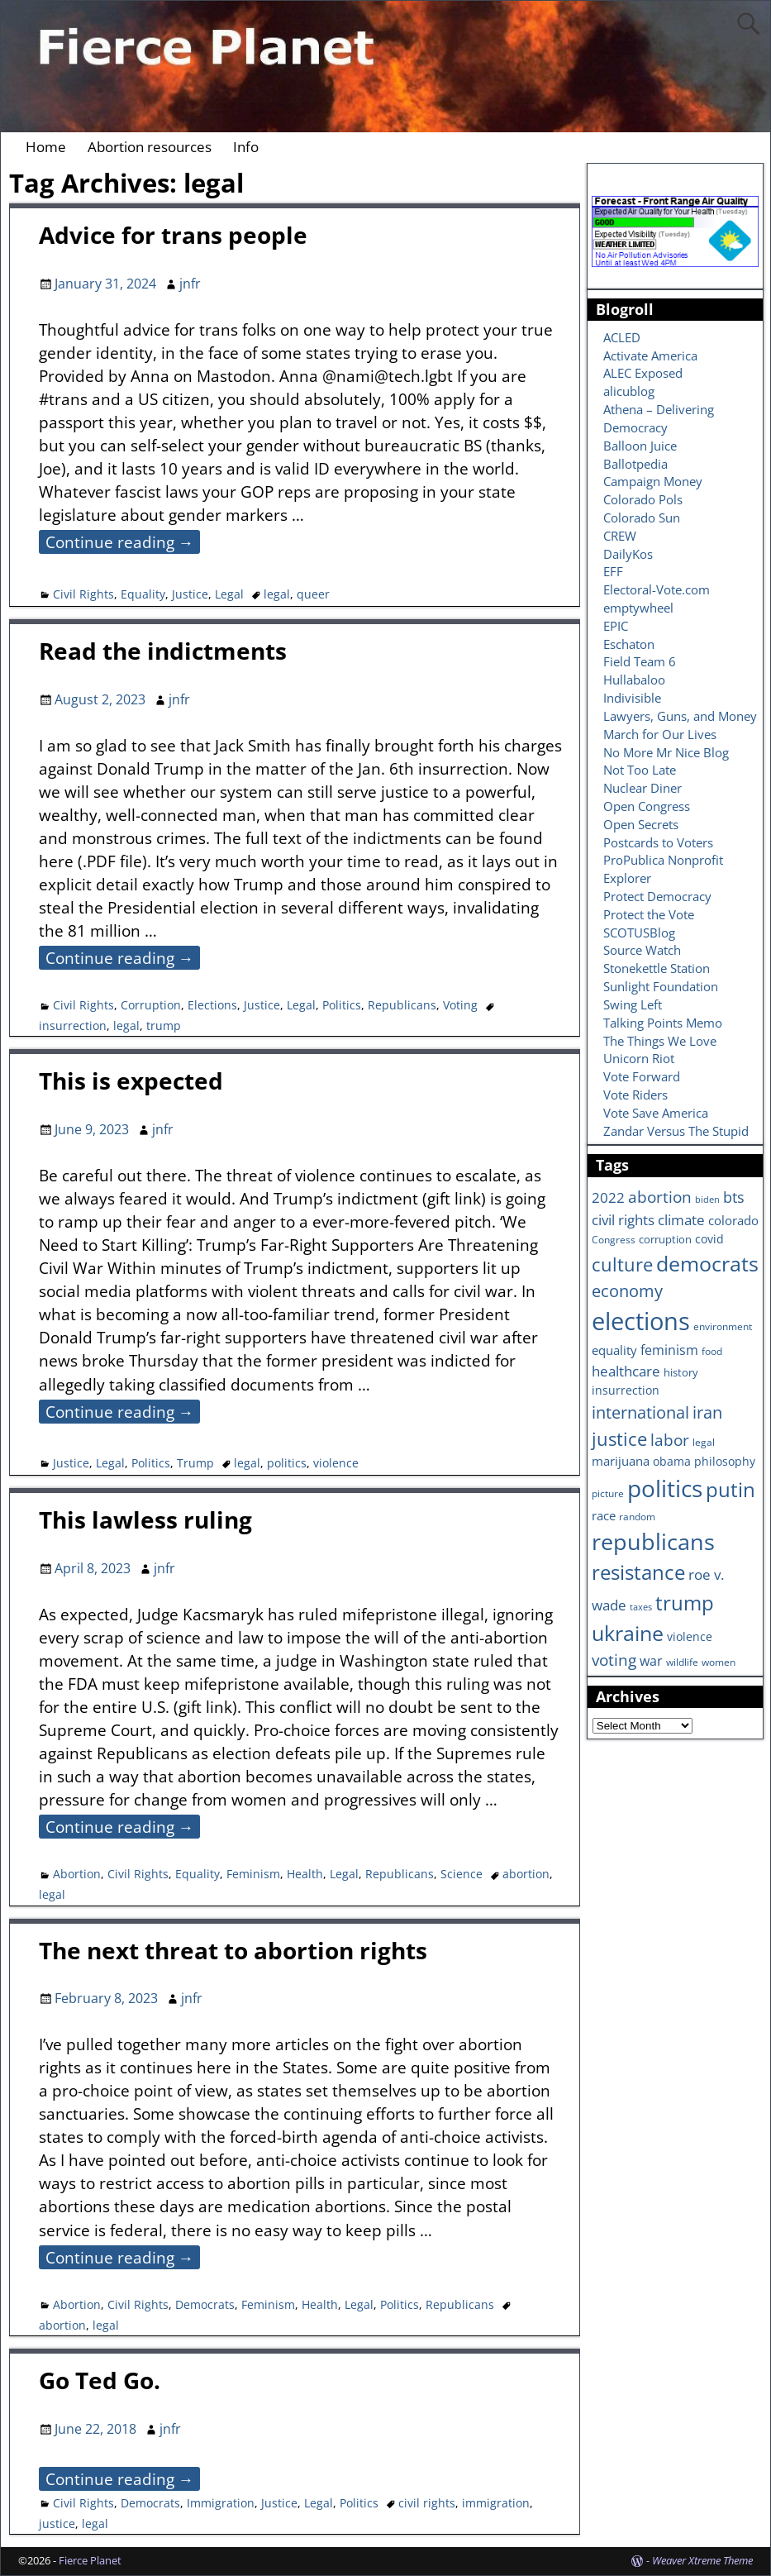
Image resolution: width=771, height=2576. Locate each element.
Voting (460, 1005)
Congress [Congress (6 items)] (613, 1239)
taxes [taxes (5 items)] (641, 1607)
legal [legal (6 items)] (703, 1441)
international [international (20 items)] (640, 1412)
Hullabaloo (634, 679)
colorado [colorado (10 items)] (733, 1220)
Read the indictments (163, 650)
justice (57, 2523)
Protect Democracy (657, 896)
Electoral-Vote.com (656, 589)
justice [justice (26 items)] (619, 1439)
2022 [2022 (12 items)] (608, 1197)
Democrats (205, 2304)
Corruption (151, 1005)
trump (163, 1025)
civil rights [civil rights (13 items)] (623, 1219)
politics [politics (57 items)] (664, 1488)
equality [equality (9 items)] (614, 1350)
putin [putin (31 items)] (730, 1489)
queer (313, 594)
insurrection (73, 1025)
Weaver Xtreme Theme (702, 2560)
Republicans (402, 1005)
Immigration (221, 2503)
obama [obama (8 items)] (672, 1461)
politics (287, 1463)
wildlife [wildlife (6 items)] (682, 1661)
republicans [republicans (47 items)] (653, 1541)
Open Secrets (640, 824)
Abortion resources (150, 146)
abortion (526, 1874)
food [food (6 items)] (712, 1350)
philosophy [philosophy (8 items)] (724, 1461)
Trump (195, 1463)
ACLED (621, 337)
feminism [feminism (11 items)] (669, 1350)
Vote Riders (635, 1094)
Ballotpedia (635, 464)
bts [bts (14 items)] (734, 1197)
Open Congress (646, 806)
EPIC (615, 626)
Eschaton (628, 644)
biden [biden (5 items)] (707, 1199)
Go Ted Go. (99, 2380)
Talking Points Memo (662, 1022)
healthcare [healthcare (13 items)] (626, 1371)
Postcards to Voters (658, 842)
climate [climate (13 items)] (681, 1219)
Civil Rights (83, 594)
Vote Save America (655, 1112)
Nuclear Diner (642, 788)
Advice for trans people (173, 234)
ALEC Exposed (643, 373)
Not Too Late (639, 769)
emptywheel (638, 607)
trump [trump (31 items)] (684, 1602)
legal (277, 594)
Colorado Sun (641, 517)
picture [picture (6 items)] (608, 1493)
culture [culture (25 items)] (622, 1264)
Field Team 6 (639, 661)
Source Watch (642, 950)
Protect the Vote (648, 914)
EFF (613, 571)
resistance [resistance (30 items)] (638, 1572)
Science (461, 1874)
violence (336, 1463)
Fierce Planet (90, 2560)
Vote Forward (641, 1076)
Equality (143, 594)
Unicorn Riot (638, 1058)
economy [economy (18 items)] (627, 1291)
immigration (496, 2503)
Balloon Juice (640, 445)
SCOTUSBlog (639, 932)
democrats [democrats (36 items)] (707, 1263)
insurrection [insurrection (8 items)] (625, 1390)
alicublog (628, 391)
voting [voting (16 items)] (614, 1660)
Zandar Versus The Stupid (676, 1131)
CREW (619, 535)
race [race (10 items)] (604, 1515)
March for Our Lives (659, 734)
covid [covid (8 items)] (709, 1239)
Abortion (77, 1874)
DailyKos (628, 554)
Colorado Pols (643, 499)
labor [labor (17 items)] (669, 1440)
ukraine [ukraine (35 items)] (628, 1633)
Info (246, 146)
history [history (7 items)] (681, 1372)
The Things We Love (659, 1041)
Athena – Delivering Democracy (658, 418)
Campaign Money (652, 481)
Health (305, 1874)
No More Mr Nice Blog (666, 752)
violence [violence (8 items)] (689, 1636)
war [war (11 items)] (651, 1661)
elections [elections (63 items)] (641, 1321)
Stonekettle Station (656, 968)
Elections (212, 1005)
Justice (190, 594)
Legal (229, 594)
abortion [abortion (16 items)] (660, 1197)
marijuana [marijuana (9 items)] (621, 1461)
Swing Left (632, 1004)
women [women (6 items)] (718, 1661)
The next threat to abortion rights (233, 1950)
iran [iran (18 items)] (707, 1412)
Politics (341, 1005)
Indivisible (632, 697)
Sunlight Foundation (660, 986)
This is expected (131, 1080)
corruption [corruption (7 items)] (665, 1239)
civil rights (426, 2503)
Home (46, 146)
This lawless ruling (145, 1519)
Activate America (650, 355)
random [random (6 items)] (637, 1516)
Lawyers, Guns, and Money (680, 716)
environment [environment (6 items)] (722, 1326)
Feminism (253, 1874)
